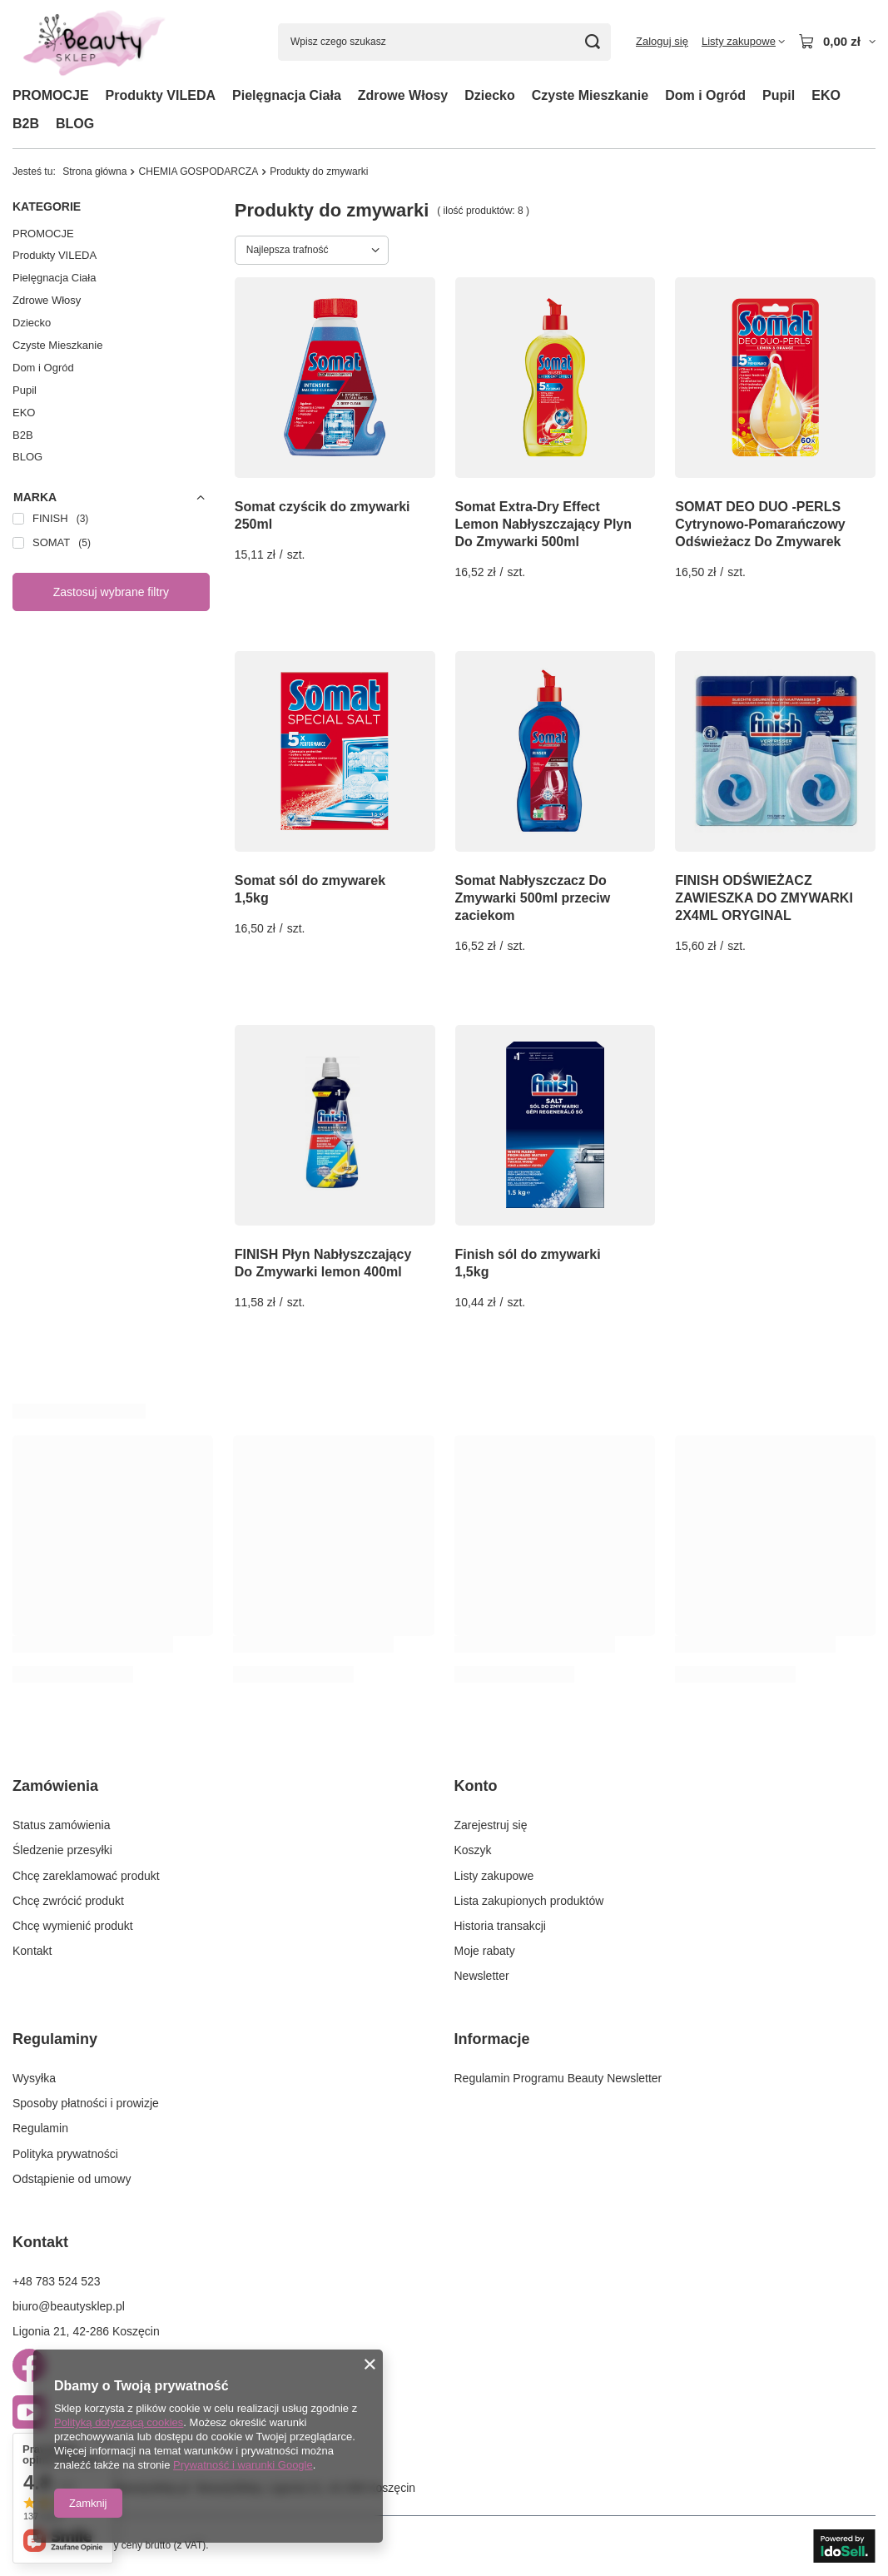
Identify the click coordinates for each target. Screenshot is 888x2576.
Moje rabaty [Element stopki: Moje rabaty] (484, 1950)
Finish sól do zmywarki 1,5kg (528, 1263)
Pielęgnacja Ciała (286, 95)
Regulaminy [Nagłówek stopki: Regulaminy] (54, 2039)
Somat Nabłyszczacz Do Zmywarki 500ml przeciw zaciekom (533, 897)
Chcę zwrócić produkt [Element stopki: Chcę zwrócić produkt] (68, 1900)
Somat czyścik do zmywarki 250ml (322, 515)
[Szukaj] (592, 42)
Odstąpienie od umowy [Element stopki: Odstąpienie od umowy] (71, 2179)
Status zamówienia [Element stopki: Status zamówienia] (61, 1825)
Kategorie (46, 206)
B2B (25, 124)
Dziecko (489, 95)
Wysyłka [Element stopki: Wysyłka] (34, 2078)
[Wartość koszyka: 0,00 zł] (837, 41)
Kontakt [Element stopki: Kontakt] (32, 1950)
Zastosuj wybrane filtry (111, 592)
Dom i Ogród (705, 95)
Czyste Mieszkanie (590, 95)
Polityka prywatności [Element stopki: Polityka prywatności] (65, 2154)
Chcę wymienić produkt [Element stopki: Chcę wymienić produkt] (72, 1925)
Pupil (778, 95)
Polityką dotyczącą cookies (118, 2422)
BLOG (75, 124)
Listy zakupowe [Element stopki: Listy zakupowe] (494, 1875)
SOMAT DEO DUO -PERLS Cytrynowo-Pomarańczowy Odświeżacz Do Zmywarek (760, 524)
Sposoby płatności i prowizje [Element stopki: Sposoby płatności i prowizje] (85, 2103)
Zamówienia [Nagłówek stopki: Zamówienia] (55, 1786)
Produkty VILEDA (161, 95)
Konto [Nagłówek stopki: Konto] (476, 1786)
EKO (826, 95)
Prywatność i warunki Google (243, 2465)
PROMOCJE (50, 95)
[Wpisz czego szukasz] (444, 42)
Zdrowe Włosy (403, 95)
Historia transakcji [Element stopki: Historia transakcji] (500, 1925)
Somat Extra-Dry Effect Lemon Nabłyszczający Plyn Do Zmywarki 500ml (544, 524)
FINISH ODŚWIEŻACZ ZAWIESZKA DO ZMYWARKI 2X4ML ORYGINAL (764, 897)
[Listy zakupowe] (743, 42)
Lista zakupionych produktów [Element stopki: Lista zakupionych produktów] (529, 1900)
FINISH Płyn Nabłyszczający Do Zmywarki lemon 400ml (323, 1263)
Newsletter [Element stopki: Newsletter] (481, 1975)
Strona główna (94, 171)
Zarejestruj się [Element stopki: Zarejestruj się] (491, 1825)
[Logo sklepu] (91, 42)
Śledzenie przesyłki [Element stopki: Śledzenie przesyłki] (62, 1850)
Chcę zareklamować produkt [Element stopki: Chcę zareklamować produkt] (86, 1875)
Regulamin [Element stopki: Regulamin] (40, 2128)
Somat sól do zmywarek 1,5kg (310, 889)
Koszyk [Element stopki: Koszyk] (473, 1850)
